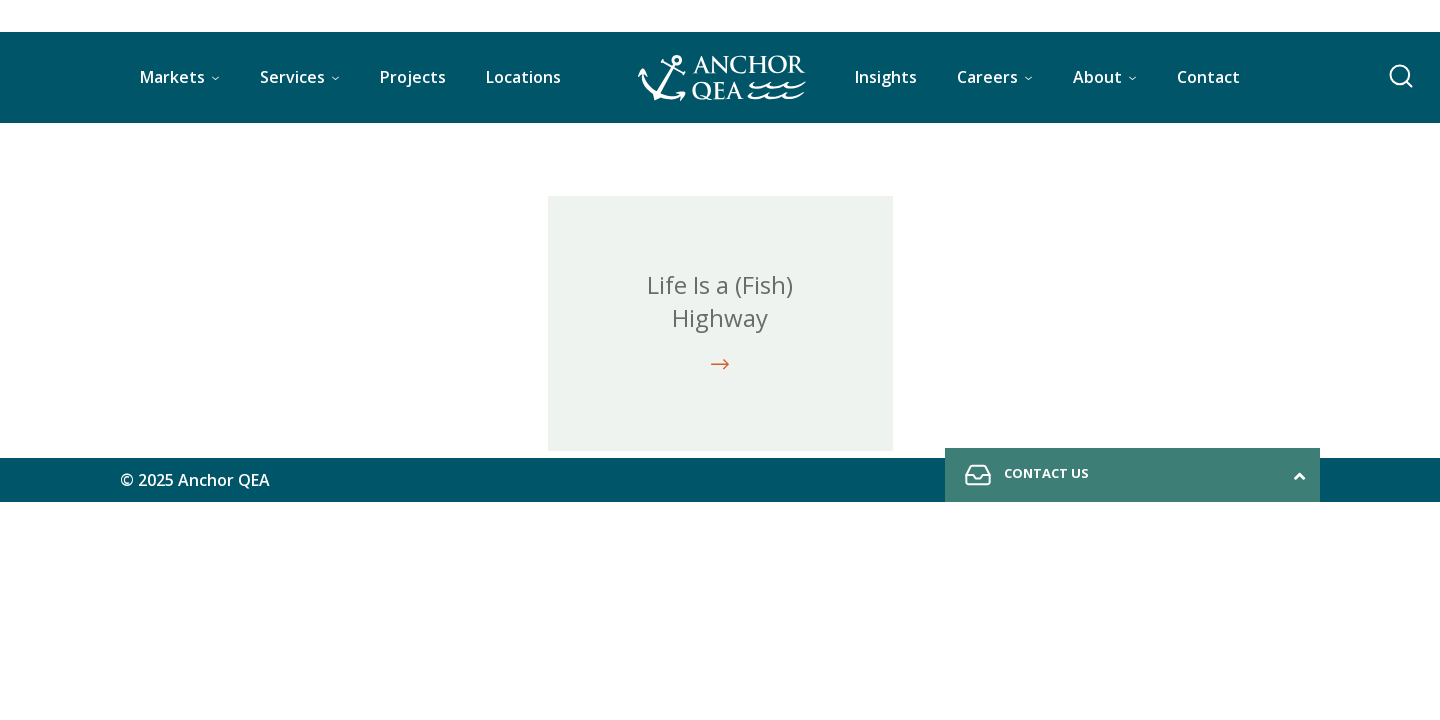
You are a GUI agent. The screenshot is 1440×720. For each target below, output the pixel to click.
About (1097, 77)
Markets (172, 77)
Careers (987, 77)
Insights (886, 77)
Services (292, 77)
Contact (1208, 77)
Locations (523, 77)
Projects (413, 77)
